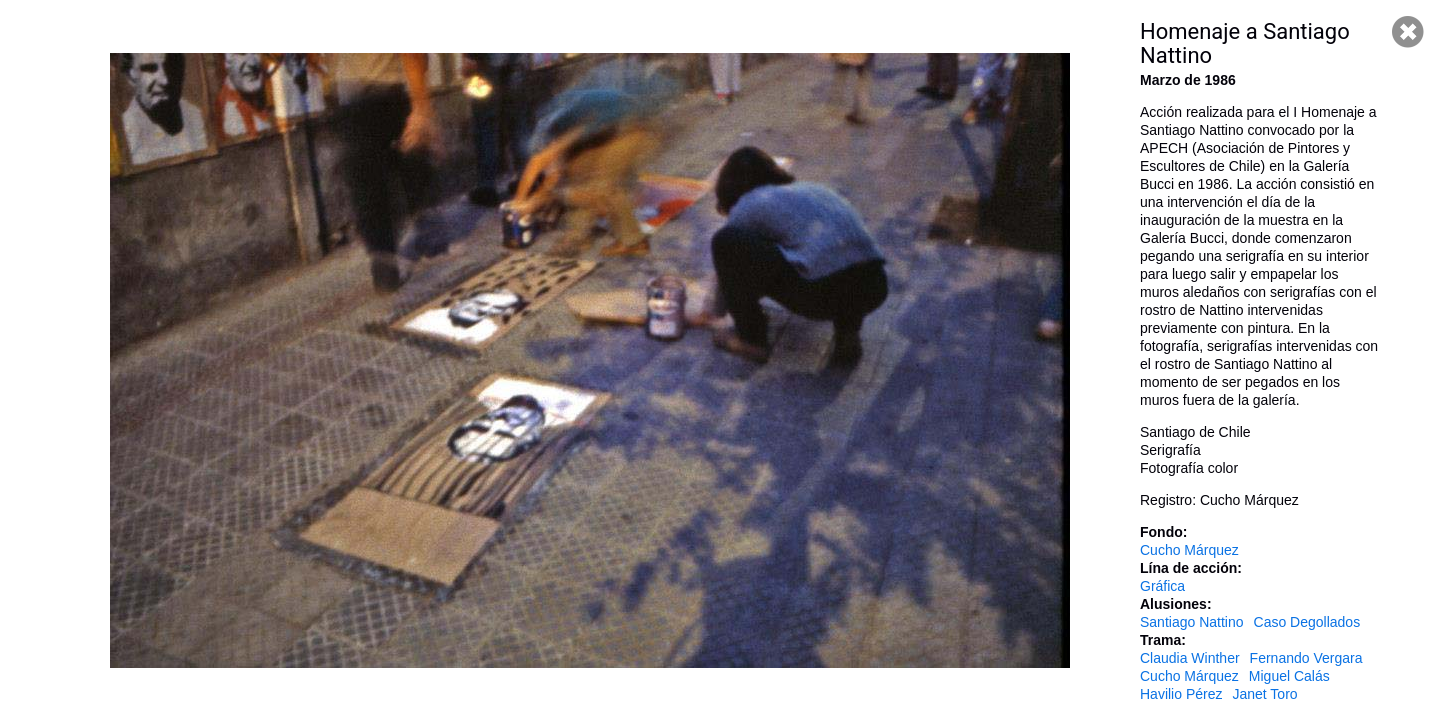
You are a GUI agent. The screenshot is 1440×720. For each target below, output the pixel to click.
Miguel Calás (1289, 676)
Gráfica (1162, 586)
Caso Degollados (1307, 622)
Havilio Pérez (1181, 694)
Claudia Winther (1190, 658)
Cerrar (1408, 32)
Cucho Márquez (1189, 550)
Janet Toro (1264, 694)
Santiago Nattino (1192, 622)
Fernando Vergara (1306, 658)
